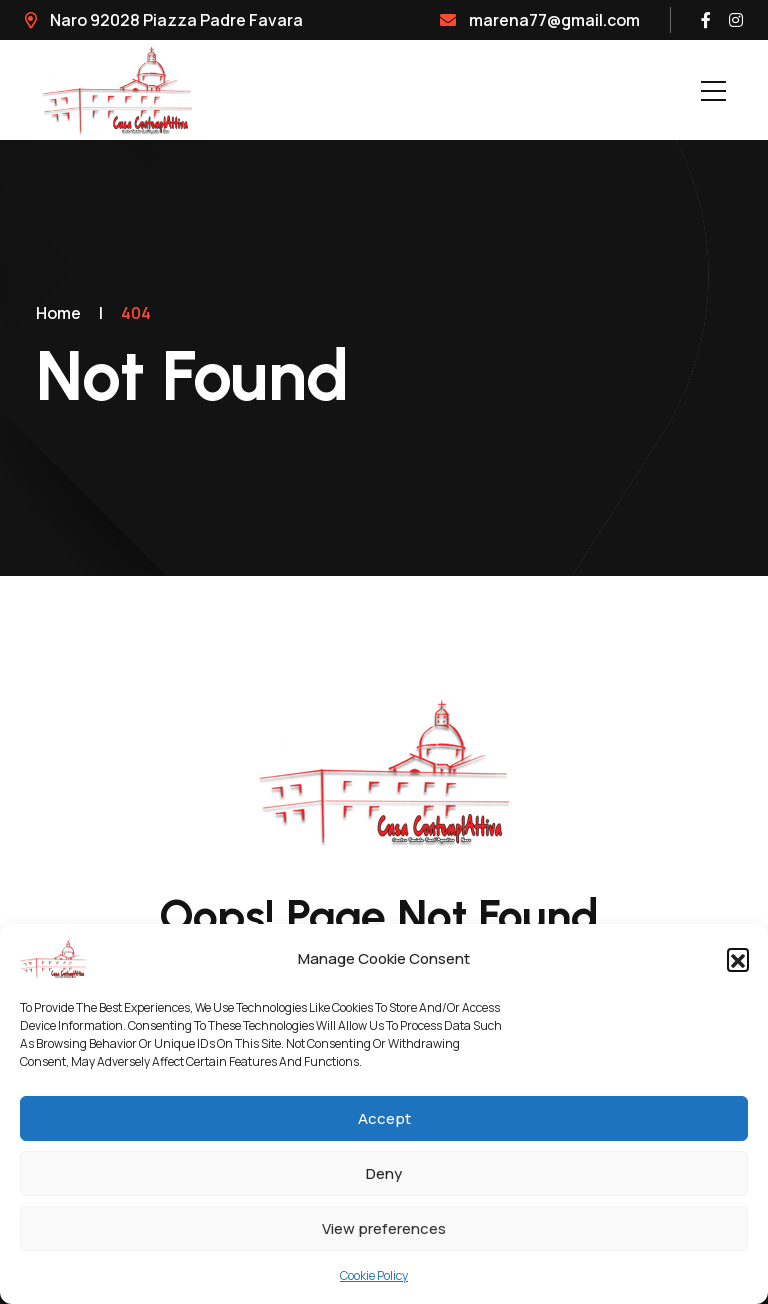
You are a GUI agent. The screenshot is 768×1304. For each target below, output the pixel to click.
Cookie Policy (374, 1275)
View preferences (384, 1228)
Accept (384, 1118)
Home (58, 313)
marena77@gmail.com (540, 20)
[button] (738, 959)
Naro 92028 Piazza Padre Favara (164, 20)
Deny (384, 1173)
